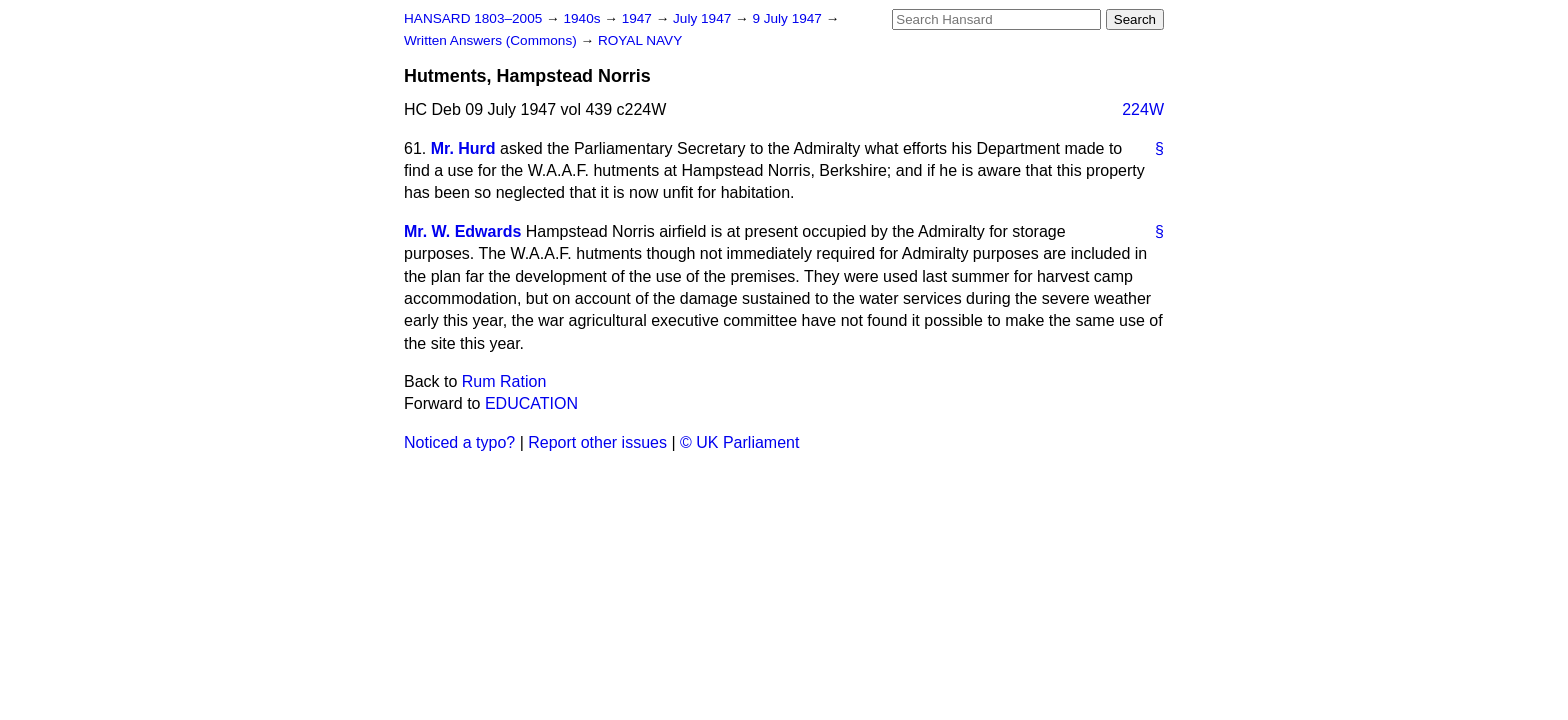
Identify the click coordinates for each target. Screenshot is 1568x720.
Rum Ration (504, 381)
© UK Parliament (739, 442)
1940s (583, 18)
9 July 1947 (788, 18)
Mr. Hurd (463, 148)
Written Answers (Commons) (492, 40)
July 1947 (704, 18)
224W (1143, 109)
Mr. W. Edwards (462, 231)
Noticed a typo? (459, 442)
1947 (639, 18)
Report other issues (597, 442)
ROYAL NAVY (640, 40)
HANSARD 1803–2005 (473, 18)
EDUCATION (531, 403)
